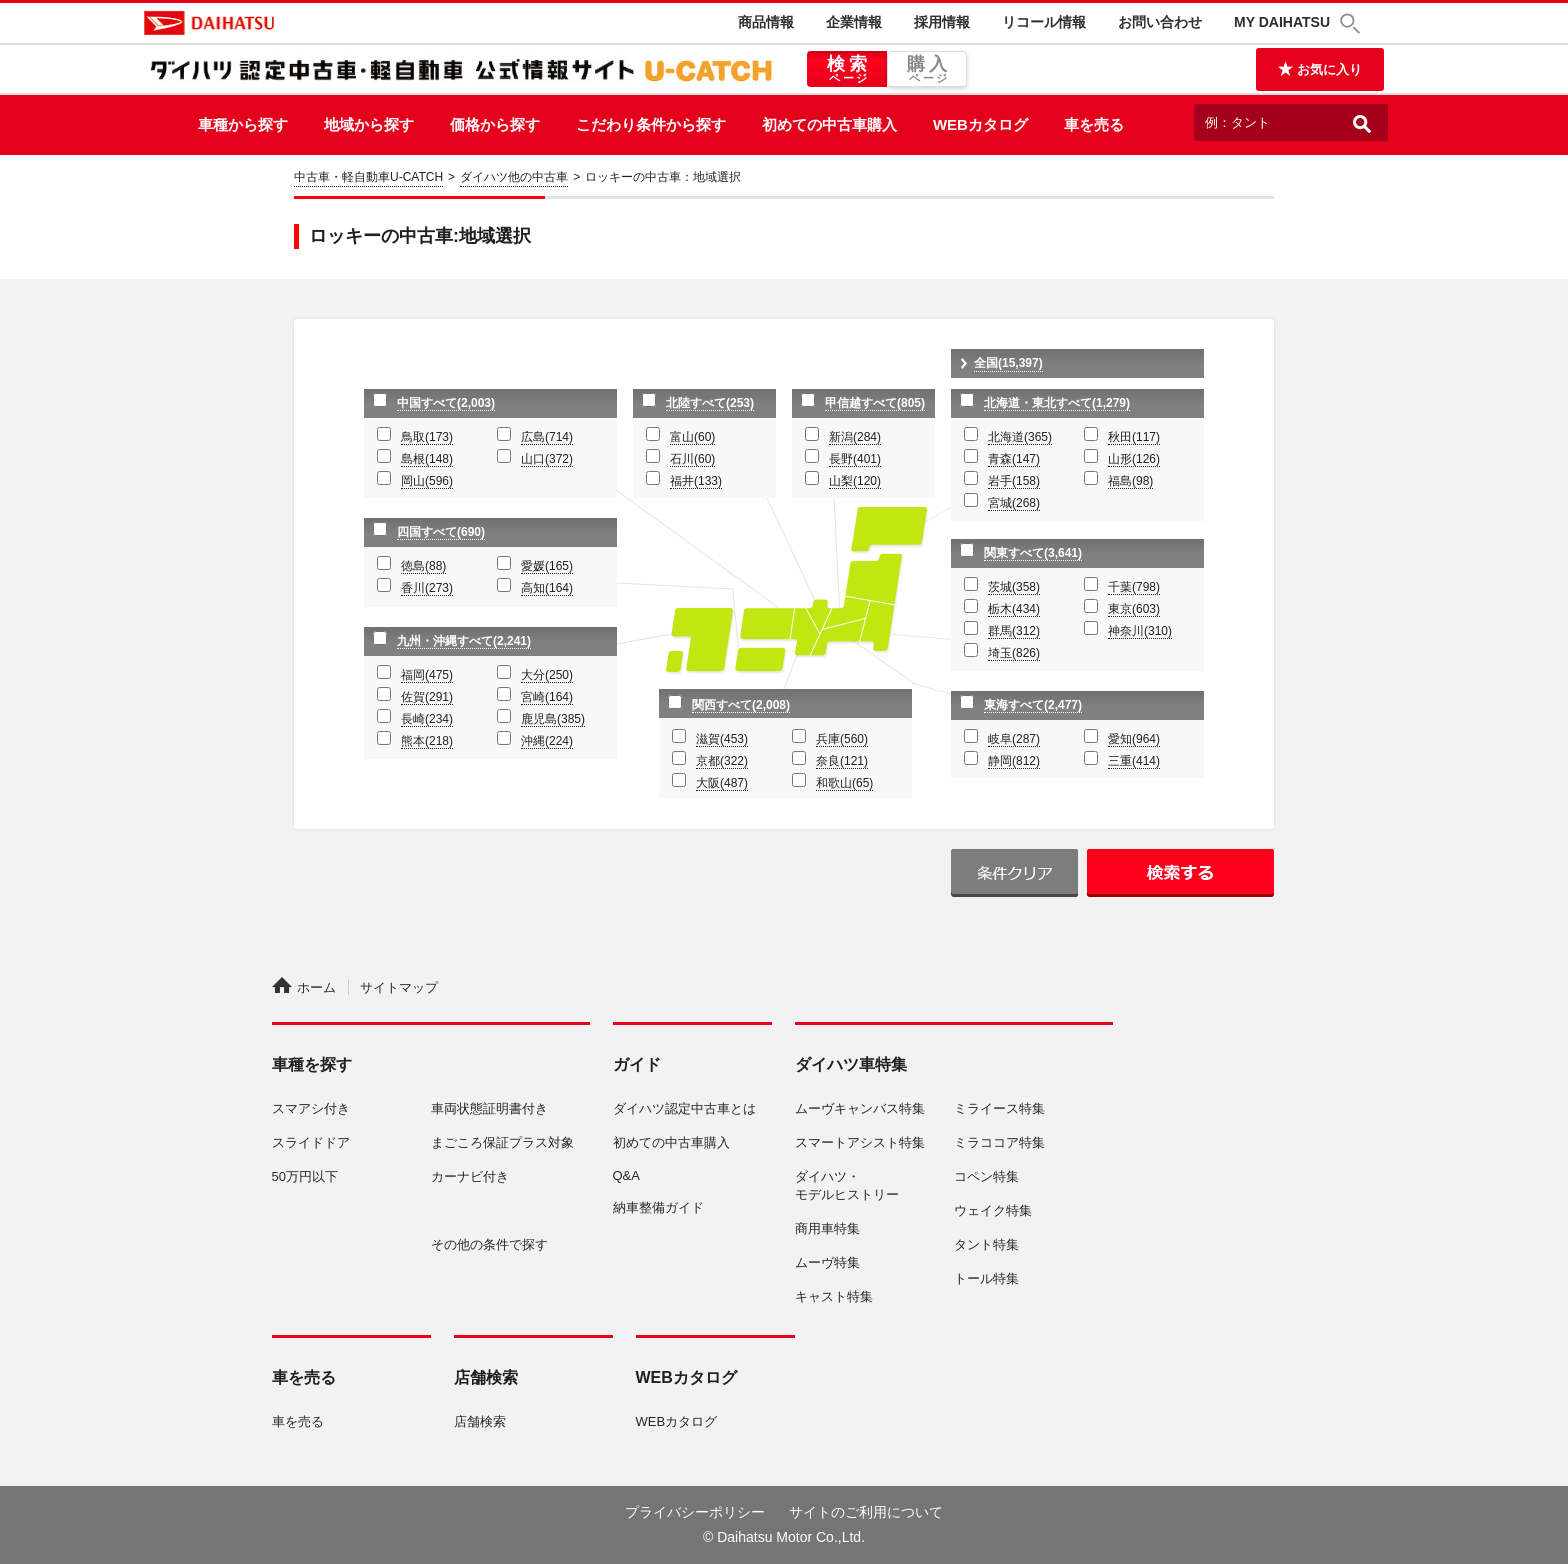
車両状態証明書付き (489, 1108)
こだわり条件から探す (651, 124)
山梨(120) (855, 481)
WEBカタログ (980, 124)
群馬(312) (1014, 631)
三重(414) (1134, 761)
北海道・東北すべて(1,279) (1057, 403)
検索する (1180, 873)
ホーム (304, 987)
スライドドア (311, 1142)
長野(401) (855, 459)
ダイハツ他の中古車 (514, 177)
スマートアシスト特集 (860, 1142)
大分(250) (547, 675)
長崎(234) (427, 719)
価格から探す (495, 124)
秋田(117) (1134, 437)
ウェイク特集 (993, 1210)
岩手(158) (1014, 481)
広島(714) (547, 437)
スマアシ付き (311, 1108)
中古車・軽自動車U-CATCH (368, 177)
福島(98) (1130, 481)
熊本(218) (427, 741)
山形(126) (1134, 459)
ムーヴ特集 (827, 1262)
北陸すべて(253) (710, 403)
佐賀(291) (427, 697)
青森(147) (1014, 459)
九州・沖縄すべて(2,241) (464, 641)
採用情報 (942, 22)
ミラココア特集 (999, 1142)
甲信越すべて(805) (875, 403)
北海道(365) (1020, 437)
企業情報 (854, 22)
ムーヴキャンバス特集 (860, 1108)
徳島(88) (423, 566)
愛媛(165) (547, 566)
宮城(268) (1014, 503)
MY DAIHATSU (1282, 22)
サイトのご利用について (866, 1512)
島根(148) (427, 459)
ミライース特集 (999, 1108)
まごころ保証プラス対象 (502, 1142)
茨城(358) (1014, 587)
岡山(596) (427, 481)
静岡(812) (1014, 761)
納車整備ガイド (658, 1207)
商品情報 (766, 22)
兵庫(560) (842, 739)
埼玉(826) (1014, 653)
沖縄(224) (547, 741)
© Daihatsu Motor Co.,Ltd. (784, 1537)
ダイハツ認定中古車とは (684, 1108)
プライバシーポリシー (695, 1512)
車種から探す (243, 124)
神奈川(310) (1140, 631)
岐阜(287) (1014, 739)
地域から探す (369, 124)
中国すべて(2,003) (446, 403)
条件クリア (1014, 873)
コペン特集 (986, 1176)
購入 (927, 70)
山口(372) (547, 459)
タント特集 (986, 1244)
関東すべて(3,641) (1033, 553)
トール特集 (986, 1278)
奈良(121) (842, 761)
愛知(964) (1134, 739)
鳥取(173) (427, 437)
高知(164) (547, 588)
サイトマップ (399, 987)
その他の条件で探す (489, 1244)
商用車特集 (827, 1228)
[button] (1353, 23)
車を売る (1094, 124)
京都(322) (722, 761)
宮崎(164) (547, 697)
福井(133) (696, 481)
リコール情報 (1044, 22)
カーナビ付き (470, 1176)
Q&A (626, 1175)
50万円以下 (305, 1176)
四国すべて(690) (441, 532)
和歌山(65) (844, 783)
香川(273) (427, 588)
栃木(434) (1014, 609)
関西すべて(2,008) (741, 705)
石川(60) (692, 459)
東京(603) (1134, 609)
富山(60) (692, 437)
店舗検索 (480, 1421)
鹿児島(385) (553, 719)
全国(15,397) (1008, 363)
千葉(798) (1134, 587)
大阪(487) (722, 783)
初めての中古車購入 (829, 124)
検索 (847, 70)
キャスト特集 (834, 1296)
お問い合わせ (1160, 22)
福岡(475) (427, 675)
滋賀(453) (722, 739)
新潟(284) (855, 437)
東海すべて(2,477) (1033, 705)
